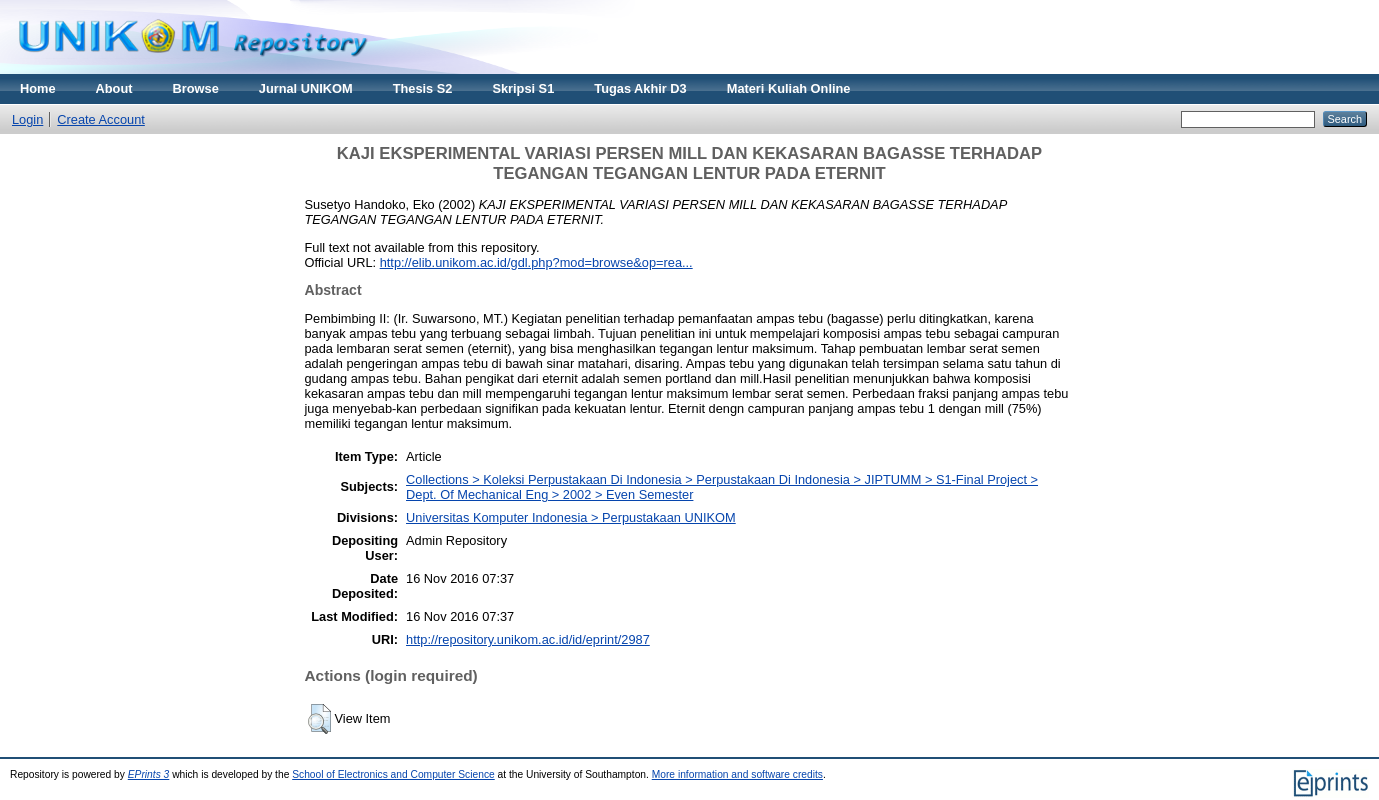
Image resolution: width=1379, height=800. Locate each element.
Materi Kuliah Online (789, 88)
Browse (196, 88)
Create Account (101, 119)
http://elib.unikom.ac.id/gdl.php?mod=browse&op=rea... (536, 262)
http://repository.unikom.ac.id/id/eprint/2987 (528, 639)
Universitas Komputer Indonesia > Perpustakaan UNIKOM (571, 517)
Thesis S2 (423, 88)
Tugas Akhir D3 (640, 88)
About (114, 88)
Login (27, 119)
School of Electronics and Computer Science (393, 774)
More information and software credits (737, 774)
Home (38, 88)
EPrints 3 (149, 774)
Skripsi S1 (523, 88)
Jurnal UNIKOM (306, 88)
